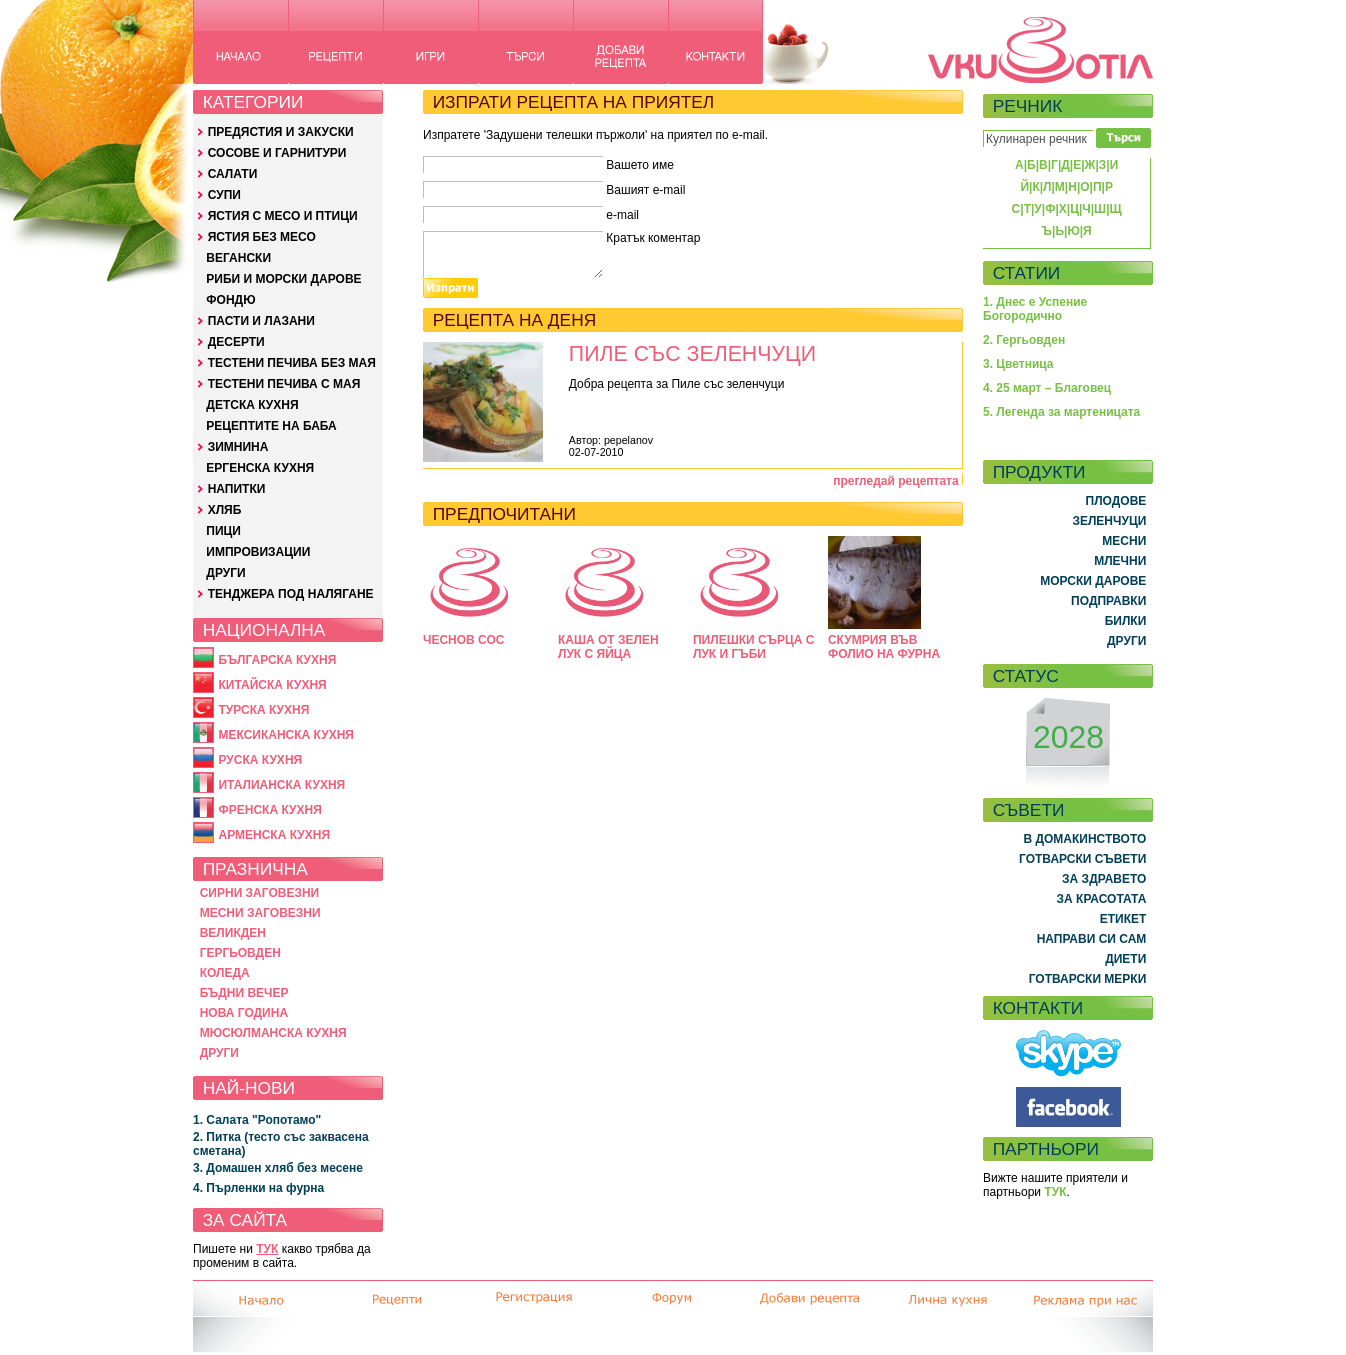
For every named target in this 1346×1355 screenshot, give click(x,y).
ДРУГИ (225, 573)
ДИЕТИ (1125, 959)
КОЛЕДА (225, 973)
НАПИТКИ (237, 489)
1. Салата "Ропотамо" (257, 1120)
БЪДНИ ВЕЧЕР (244, 993)
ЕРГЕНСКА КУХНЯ (260, 468)
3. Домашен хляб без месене (278, 1168)
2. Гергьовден (1024, 340)
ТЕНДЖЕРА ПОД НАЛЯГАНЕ (291, 594)
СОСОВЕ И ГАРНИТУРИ (277, 153)
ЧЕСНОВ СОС (463, 640)
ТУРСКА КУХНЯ (263, 710)
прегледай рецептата (896, 481)
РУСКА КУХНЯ (260, 760)
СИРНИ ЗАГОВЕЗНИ (260, 893)
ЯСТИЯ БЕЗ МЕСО (262, 237)
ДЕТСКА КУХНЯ (252, 405)
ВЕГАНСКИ (238, 258)
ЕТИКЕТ (1123, 919)
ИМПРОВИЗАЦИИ (258, 552)
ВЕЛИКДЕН (233, 933)
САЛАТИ (233, 174)
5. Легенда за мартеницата (1061, 412)
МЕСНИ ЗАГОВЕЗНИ (260, 913)
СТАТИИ (1027, 273)
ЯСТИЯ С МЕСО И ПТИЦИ (283, 216)
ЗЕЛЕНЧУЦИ (1109, 521)
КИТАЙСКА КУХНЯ (272, 685)
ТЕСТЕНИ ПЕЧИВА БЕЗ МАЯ (292, 363)
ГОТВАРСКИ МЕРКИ (1088, 979)
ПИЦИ (223, 531)
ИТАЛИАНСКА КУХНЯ (281, 785)
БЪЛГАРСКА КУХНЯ (277, 660)
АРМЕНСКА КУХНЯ (274, 835)
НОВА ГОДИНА (244, 1013)
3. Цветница (1018, 364)
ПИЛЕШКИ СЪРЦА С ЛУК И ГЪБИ (753, 647)
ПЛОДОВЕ (1116, 501)
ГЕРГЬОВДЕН (240, 953)
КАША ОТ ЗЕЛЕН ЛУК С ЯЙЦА (608, 647)
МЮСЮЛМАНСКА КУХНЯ (273, 1033)
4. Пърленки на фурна (258, 1188)
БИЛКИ (1126, 621)
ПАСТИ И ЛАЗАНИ (261, 321)
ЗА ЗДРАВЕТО (1104, 879)
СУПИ (224, 195)
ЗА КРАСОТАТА (1102, 899)
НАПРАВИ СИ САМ (1092, 939)
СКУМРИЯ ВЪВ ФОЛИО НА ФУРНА (884, 647)
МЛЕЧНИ (1120, 561)
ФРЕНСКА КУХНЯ (269, 810)
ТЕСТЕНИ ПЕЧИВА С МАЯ (284, 384)
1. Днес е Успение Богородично (1035, 309)
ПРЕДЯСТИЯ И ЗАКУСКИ (281, 132)
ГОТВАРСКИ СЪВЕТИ (1082, 859)
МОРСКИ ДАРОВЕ (1093, 581)
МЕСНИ (1124, 541)
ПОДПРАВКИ (1108, 601)
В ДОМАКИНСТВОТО (1084, 839)
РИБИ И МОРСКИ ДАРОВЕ (283, 279)
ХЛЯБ (225, 510)
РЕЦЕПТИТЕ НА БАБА (271, 426)
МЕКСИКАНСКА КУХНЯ (286, 735)
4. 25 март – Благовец (1047, 388)
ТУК (267, 1249)
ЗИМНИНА (238, 447)
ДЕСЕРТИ (236, 342)
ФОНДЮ (230, 300)
